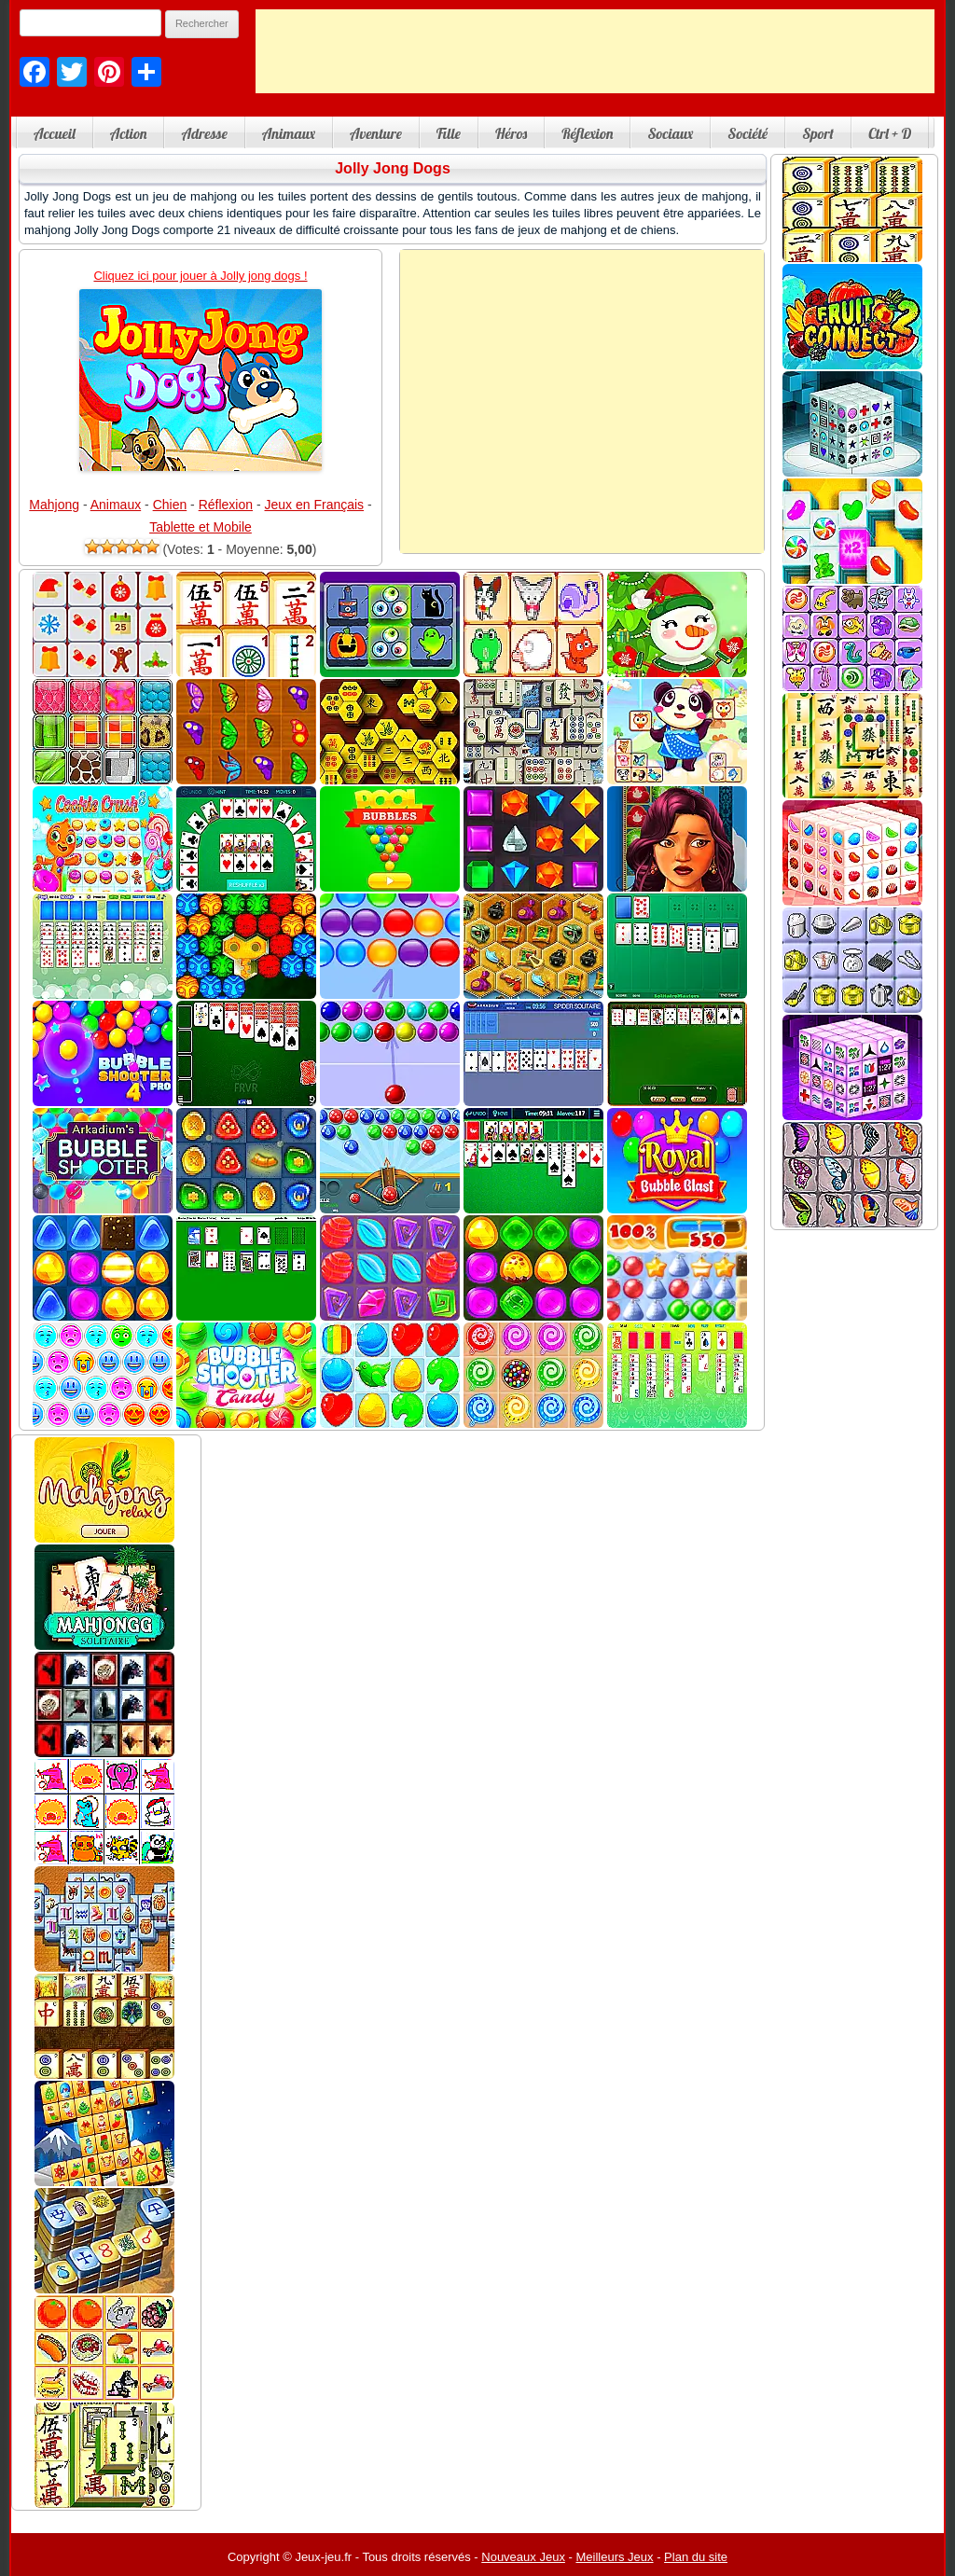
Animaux (288, 133)
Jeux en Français (315, 504)
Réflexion (587, 133)
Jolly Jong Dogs (392, 168)
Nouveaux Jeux (523, 2557)
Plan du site (695, 2557)
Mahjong (54, 504)
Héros (511, 133)
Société (747, 133)
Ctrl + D (889, 133)
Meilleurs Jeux (614, 2557)
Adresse (204, 133)
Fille (448, 133)
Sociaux (670, 133)
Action (128, 133)
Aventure (376, 133)
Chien (170, 504)
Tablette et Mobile (200, 526)
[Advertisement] (595, 51)
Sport (818, 133)
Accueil (55, 133)
